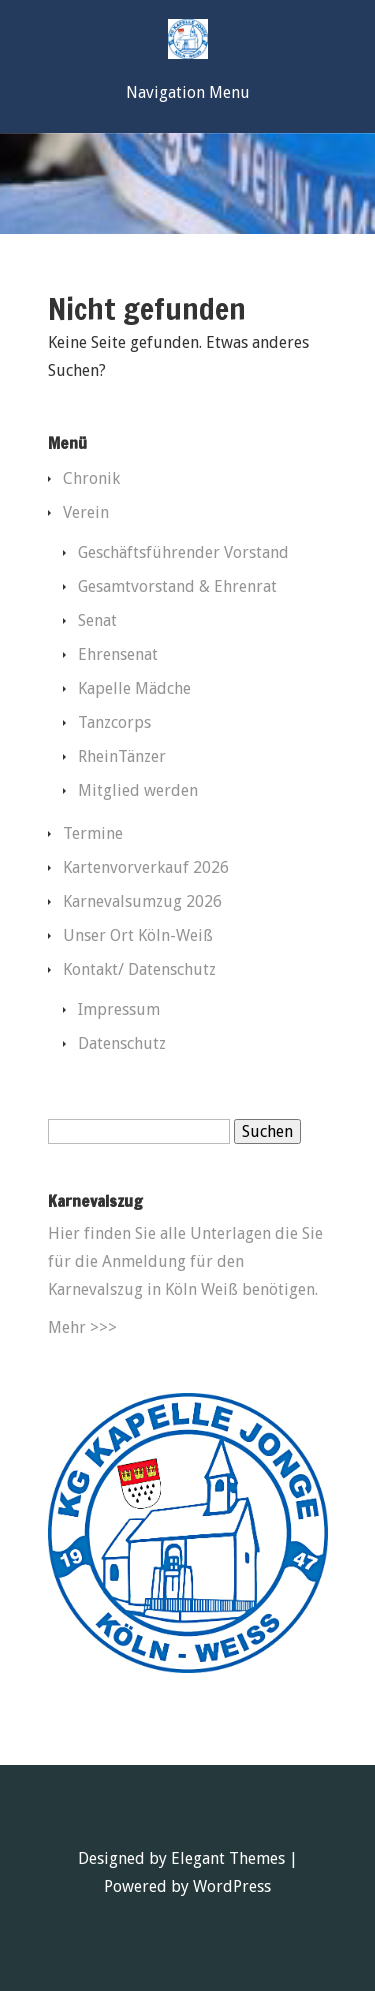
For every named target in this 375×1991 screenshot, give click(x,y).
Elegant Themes (228, 1858)
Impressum (119, 1009)
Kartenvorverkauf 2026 (146, 867)
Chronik (91, 478)
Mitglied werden (138, 790)
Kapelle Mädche (134, 688)
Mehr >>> (82, 1327)
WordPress (232, 1886)
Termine (93, 833)
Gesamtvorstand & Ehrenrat (177, 586)
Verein (86, 512)
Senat (97, 620)
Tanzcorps (114, 722)
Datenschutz (122, 1043)
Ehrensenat (118, 654)
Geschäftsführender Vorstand (183, 552)
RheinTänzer (122, 756)
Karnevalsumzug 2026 (142, 901)
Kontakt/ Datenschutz (139, 969)
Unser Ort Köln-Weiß (138, 935)
